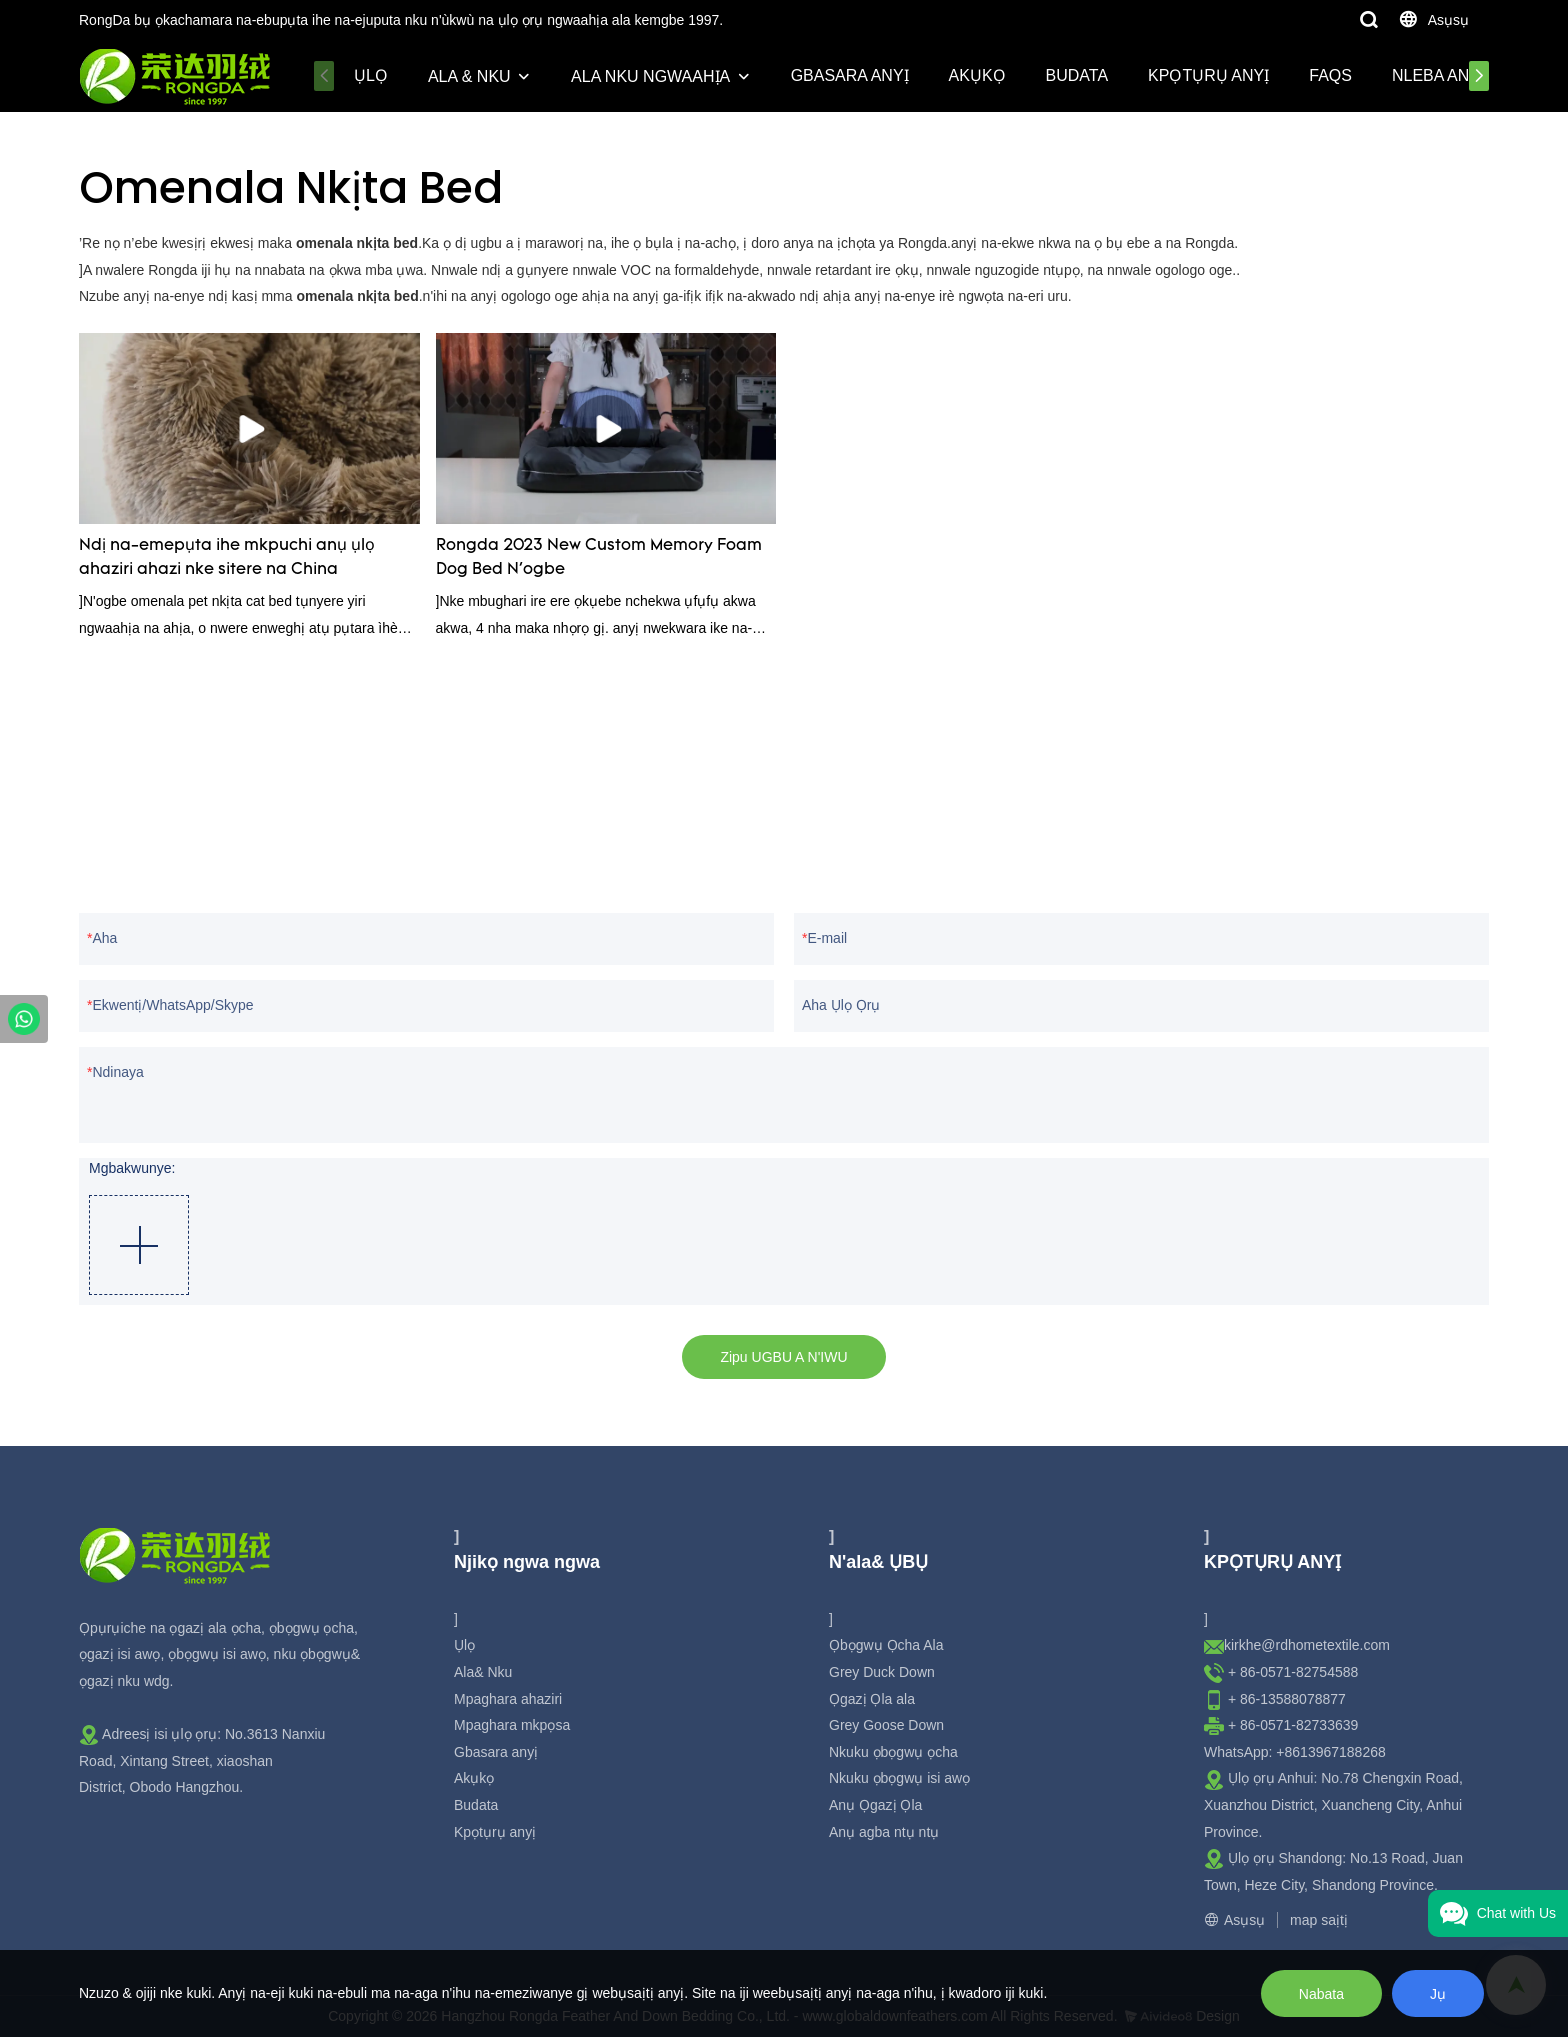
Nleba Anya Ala (1457, 75)
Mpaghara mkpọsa (512, 1725)
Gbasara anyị (850, 75)
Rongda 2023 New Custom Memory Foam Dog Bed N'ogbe (599, 558)
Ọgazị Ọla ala (872, 1699)
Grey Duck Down (882, 1672)
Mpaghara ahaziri (508, 1699)
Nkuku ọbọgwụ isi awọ (899, 1778)
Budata (1077, 75)
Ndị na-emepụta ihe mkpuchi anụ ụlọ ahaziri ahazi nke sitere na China (227, 558)
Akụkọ (977, 75)
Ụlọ (371, 75)
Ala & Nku (469, 76)
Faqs (1330, 75)
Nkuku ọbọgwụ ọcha (893, 1752)
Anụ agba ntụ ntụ (884, 1832)
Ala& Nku (483, 1672)
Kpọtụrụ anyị (1208, 75)
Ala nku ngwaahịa (650, 76)
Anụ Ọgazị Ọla (875, 1805)
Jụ (1438, 1994)
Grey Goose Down (886, 1725)
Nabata (1321, 1994)
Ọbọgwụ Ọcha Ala (886, 1645)
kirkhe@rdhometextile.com (1307, 1645)
